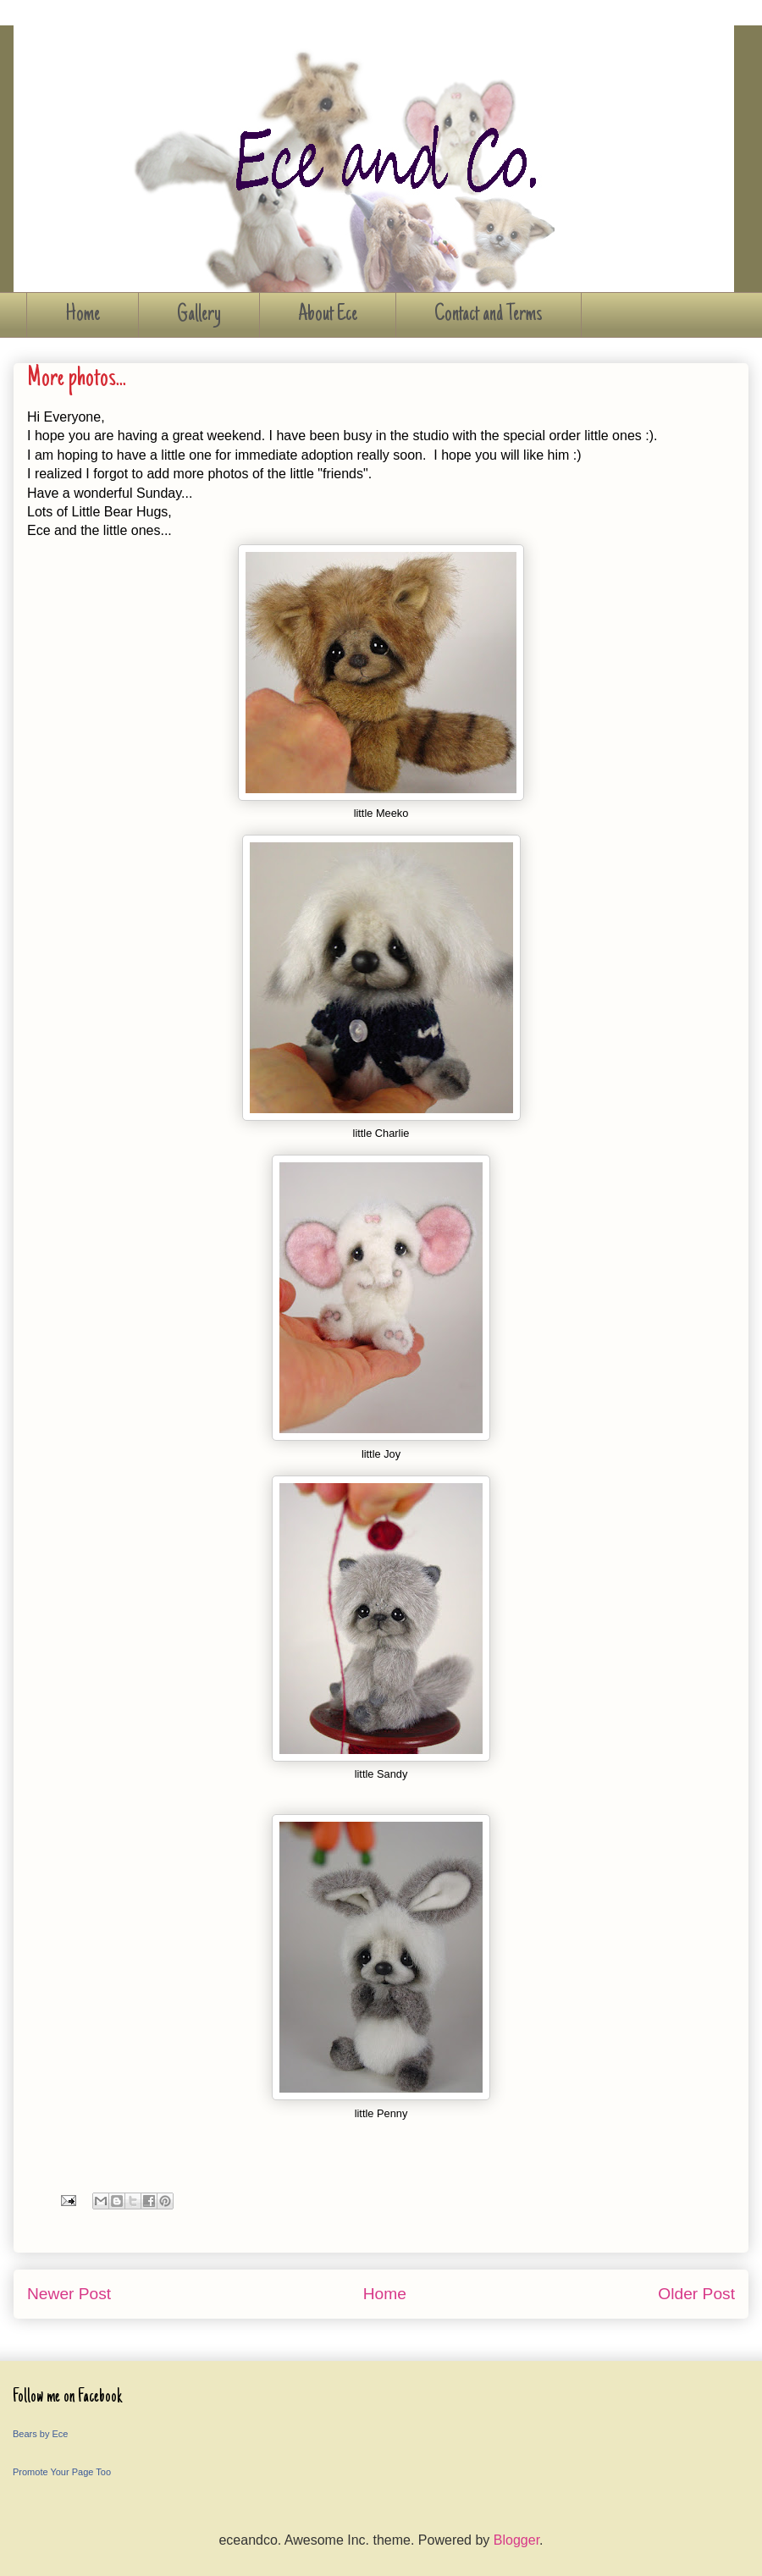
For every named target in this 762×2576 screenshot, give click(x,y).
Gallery (199, 315)
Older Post (696, 2294)
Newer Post (69, 2294)
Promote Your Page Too (62, 2472)
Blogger (516, 2540)
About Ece (327, 315)
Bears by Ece (40, 2434)
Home (82, 315)
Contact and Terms (488, 315)
